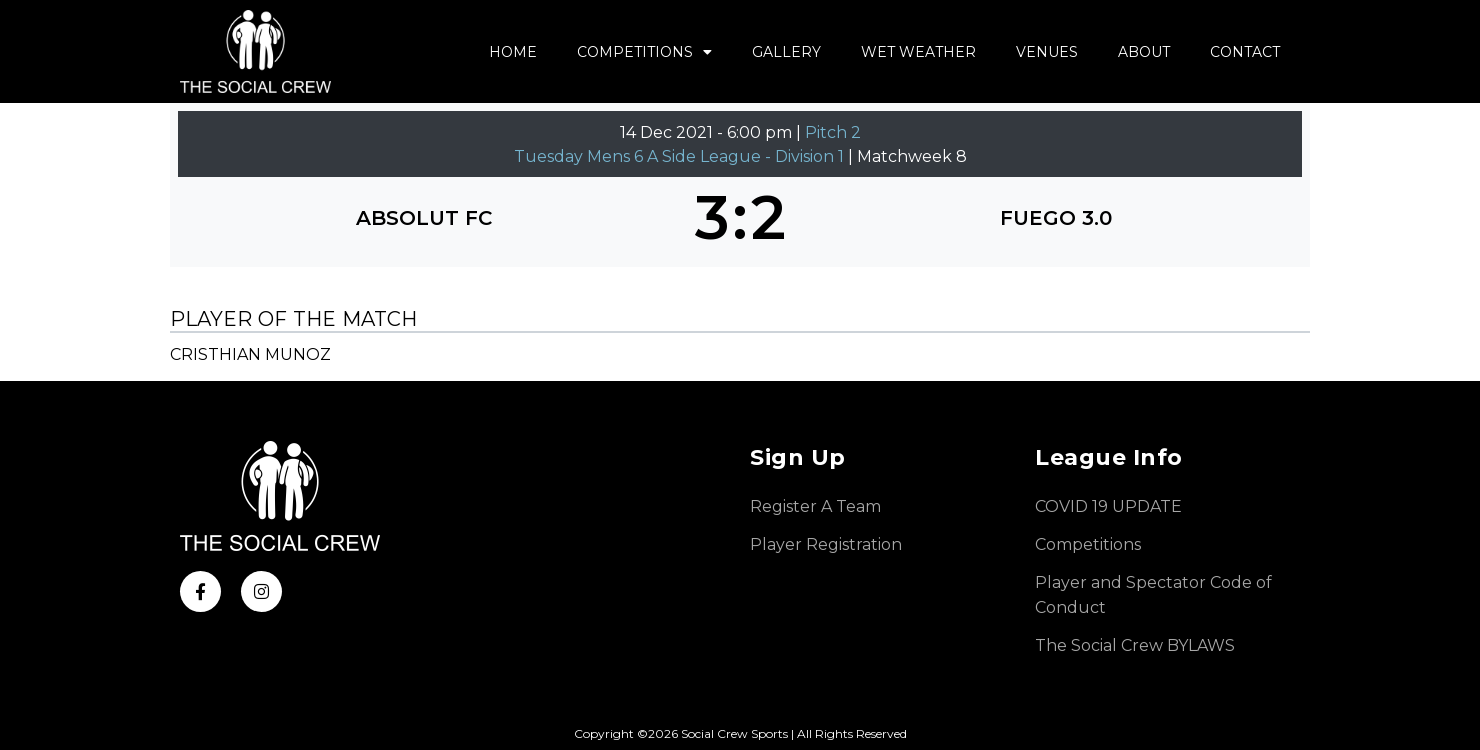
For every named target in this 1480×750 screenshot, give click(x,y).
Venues (1047, 52)
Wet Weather (918, 52)
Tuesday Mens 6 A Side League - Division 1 (681, 156)
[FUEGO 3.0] (1056, 218)
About (1144, 52)
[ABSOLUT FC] (424, 218)
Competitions (644, 52)
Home (513, 52)
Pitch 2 (833, 132)
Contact (1245, 52)
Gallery (786, 52)
